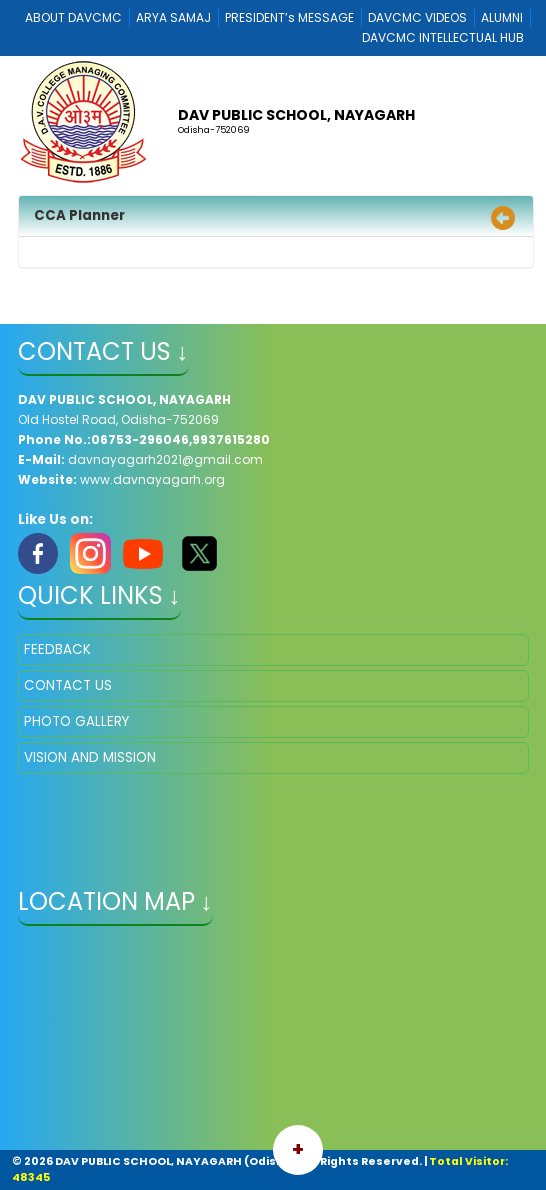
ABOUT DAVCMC (73, 17)
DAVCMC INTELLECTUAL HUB (443, 37)
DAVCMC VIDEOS (417, 17)
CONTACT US (68, 685)
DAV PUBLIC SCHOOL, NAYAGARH (296, 115)
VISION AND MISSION (90, 757)
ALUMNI (502, 17)
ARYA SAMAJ (173, 17)
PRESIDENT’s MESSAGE (289, 17)
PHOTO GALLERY (76, 721)
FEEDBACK (57, 649)
